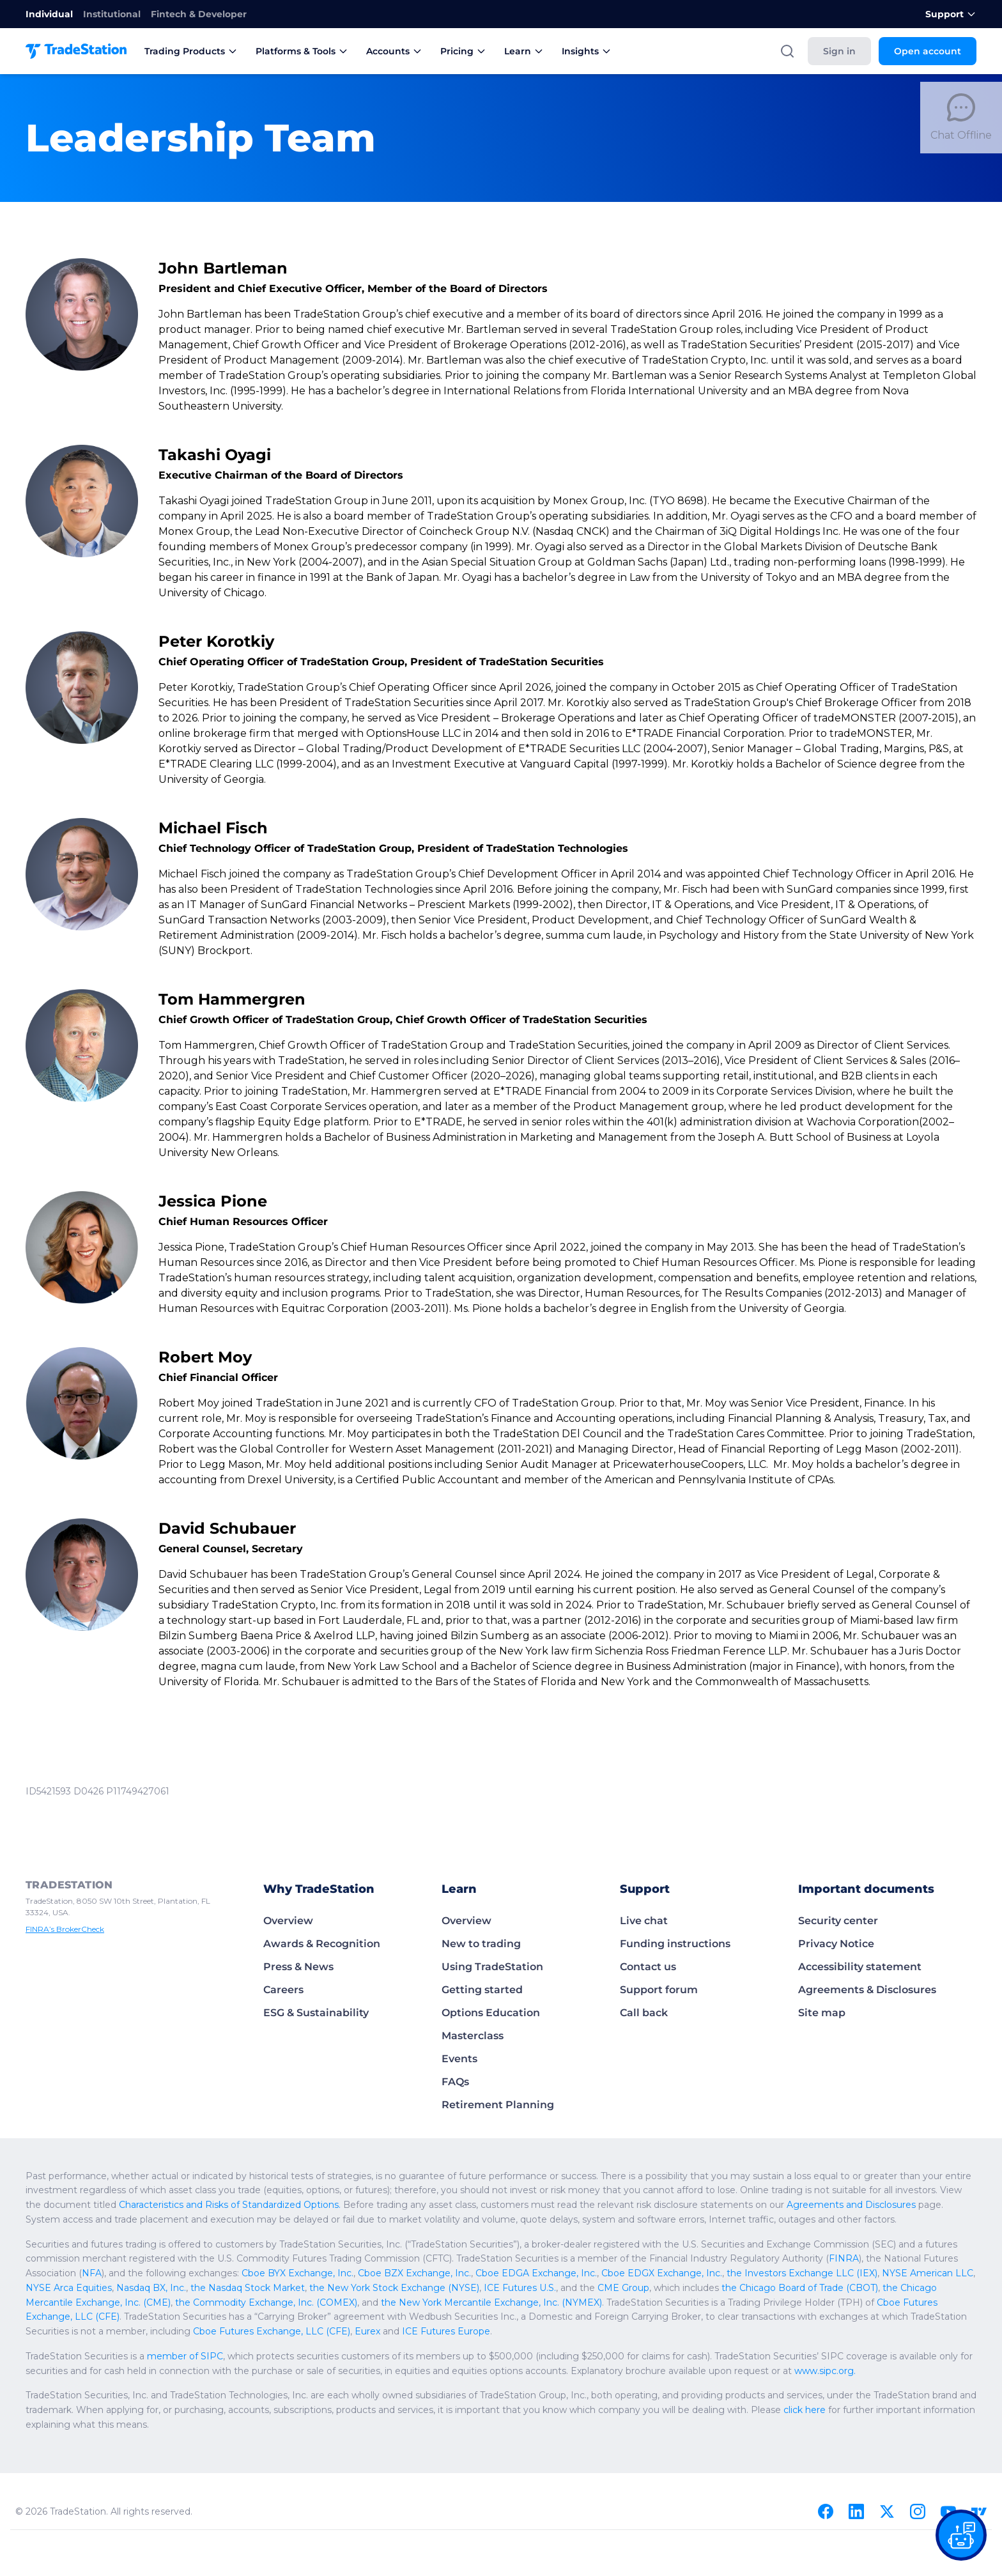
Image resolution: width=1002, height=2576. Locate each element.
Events (459, 2059)
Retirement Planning (498, 2105)
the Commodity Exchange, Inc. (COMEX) (266, 2302)
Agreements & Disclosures (867, 1990)
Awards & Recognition (321, 1944)
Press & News (298, 1967)
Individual (49, 14)
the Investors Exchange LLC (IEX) (802, 2273)
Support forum (659, 1990)
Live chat (644, 1921)
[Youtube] (948, 2511)
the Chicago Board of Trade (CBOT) (799, 2288)
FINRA (844, 2258)
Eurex (367, 2331)
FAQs (455, 2082)
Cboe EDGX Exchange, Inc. (661, 2273)
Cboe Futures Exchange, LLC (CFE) (271, 2331)
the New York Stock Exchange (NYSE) (394, 2288)
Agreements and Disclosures (851, 2204)
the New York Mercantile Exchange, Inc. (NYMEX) (491, 2302)
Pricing (463, 51)
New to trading (481, 1944)
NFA (92, 2273)
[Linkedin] (856, 2511)
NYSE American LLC (927, 2273)
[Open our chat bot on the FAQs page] (961, 2535)
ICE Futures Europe (446, 2331)
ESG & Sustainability (316, 2013)
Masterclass (473, 2036)
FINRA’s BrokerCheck (65, 1929)
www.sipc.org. (825, 2371)
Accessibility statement (859, 1967)
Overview (288, 1921)
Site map (821, 2013)
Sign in (839, 51)
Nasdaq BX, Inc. (151, 2288)
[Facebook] (825, 2511)
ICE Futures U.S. (520, 2288)
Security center (838, 1921)
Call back (644, 2013)
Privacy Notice (836, 1944)
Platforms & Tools (302, 51)
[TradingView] (979, 2511)
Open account (927, 51)
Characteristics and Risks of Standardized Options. (230, 2204)
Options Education (491, 2013)
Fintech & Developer (199, 14)
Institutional (112, 14)
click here (804, 2410)
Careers (283, 1990)
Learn (524, 51)
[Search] (787, 51)
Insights (587, 51)
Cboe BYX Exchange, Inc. (297, 2273)
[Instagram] (917, 2511)
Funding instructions (675, 1944)
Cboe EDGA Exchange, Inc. (536, 2273)
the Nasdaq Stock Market (247, 2288)
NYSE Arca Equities (69, 2288)
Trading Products (191, 51)
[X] (887, 2511)
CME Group (623, 2288)
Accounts (394, 51)
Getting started (482, 1990)
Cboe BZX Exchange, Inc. (414, 2273)
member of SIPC (185, 2356)
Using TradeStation (492, 1967)
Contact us (648, 1967)
